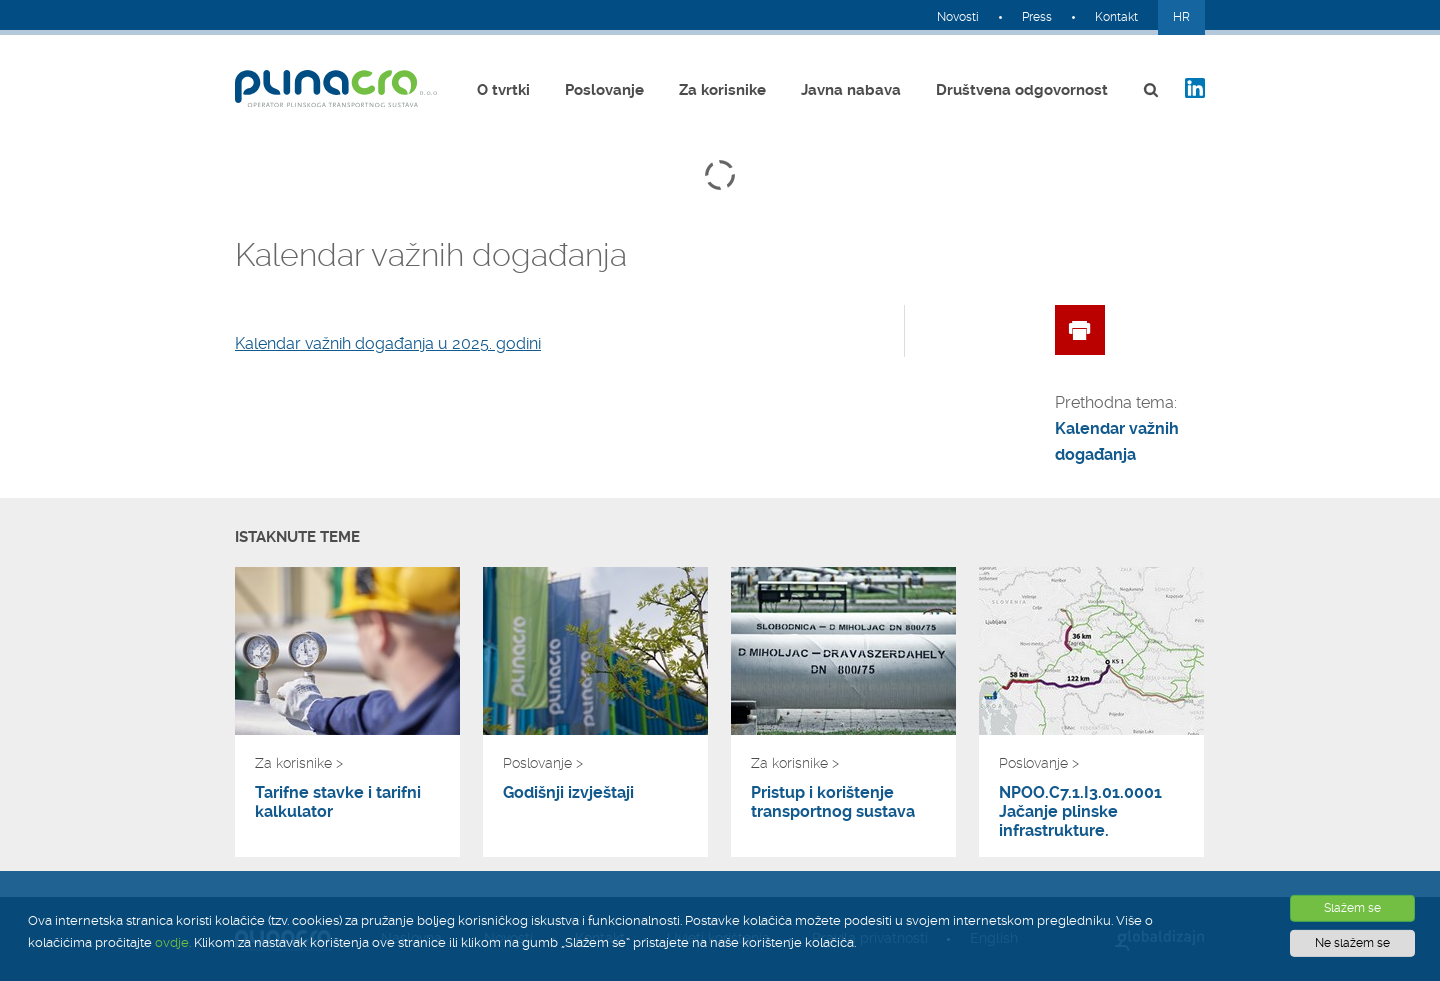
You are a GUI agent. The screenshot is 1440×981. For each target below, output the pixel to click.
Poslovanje (604, 90)
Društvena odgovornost (1022, 90)
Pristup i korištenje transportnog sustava (833, 802)
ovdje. (173, 942)
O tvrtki (503, 90)
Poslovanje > (543, 763)
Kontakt (1116, 17)
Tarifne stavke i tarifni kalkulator (338, 802)
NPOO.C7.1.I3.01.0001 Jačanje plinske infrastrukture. (1080, 811)
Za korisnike (722, 90)
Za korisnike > (299, 763)
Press (1037, 17)
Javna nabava (851, 90)
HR (1181, 17)
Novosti (958, 17)
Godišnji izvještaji (568, 792)
